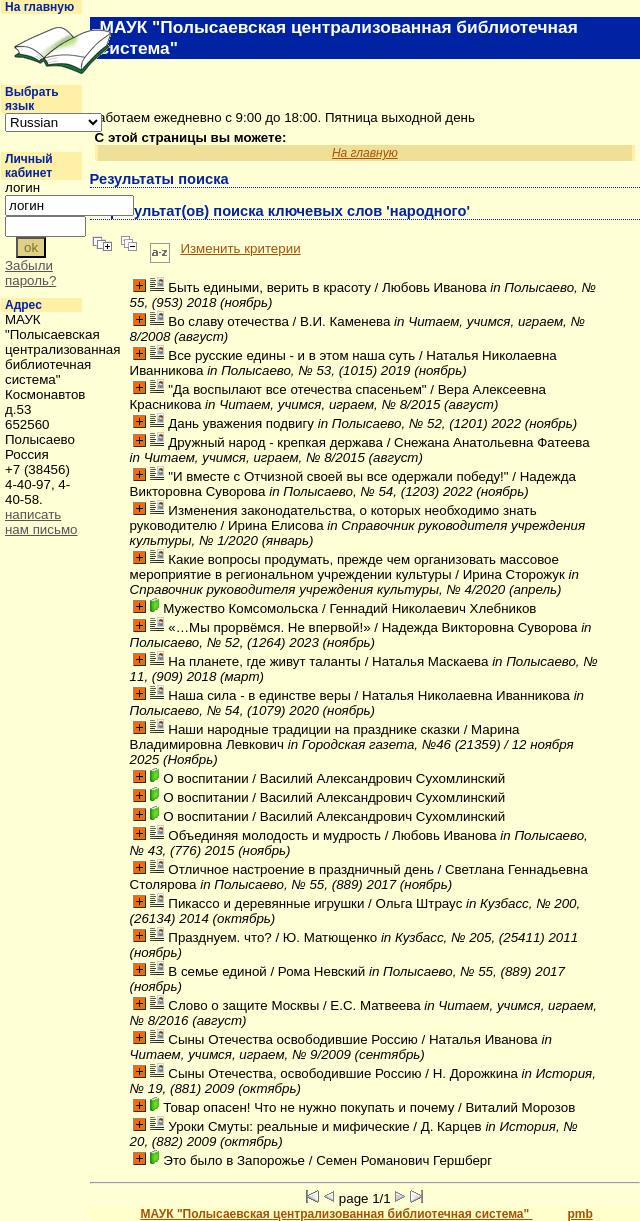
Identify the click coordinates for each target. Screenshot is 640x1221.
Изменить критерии (240, 248)
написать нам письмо (41, 522)
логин (22, 187)
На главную (39, 7)
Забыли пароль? (30, 273)
